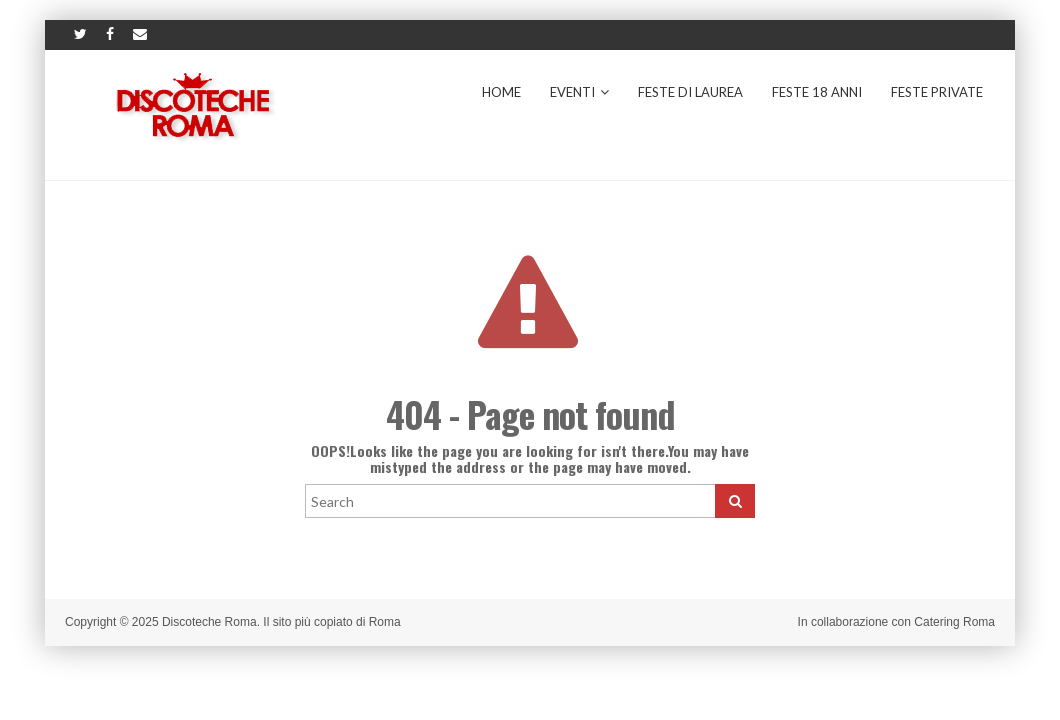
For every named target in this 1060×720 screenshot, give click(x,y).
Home (501, 92)
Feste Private (937, 92)
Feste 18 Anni (817, 92)
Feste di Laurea (690, 92)
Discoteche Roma (209, 622)
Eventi (579, 92)
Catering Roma (954, 622)
